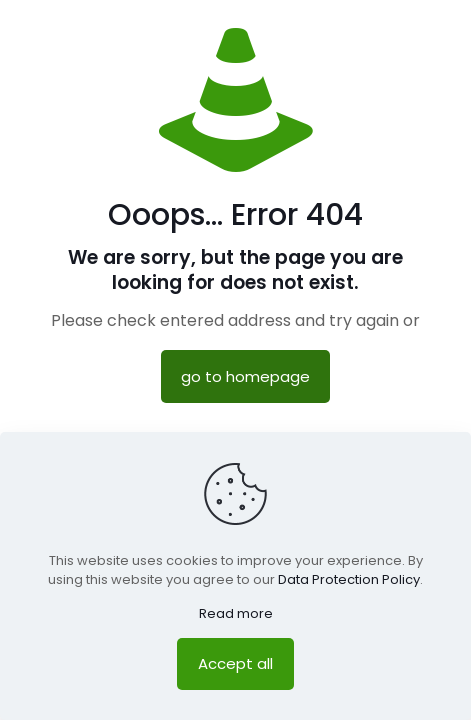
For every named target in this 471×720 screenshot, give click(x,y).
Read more (236, 613)
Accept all (235, 663)
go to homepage (245, 376)
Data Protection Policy (349, 579)
